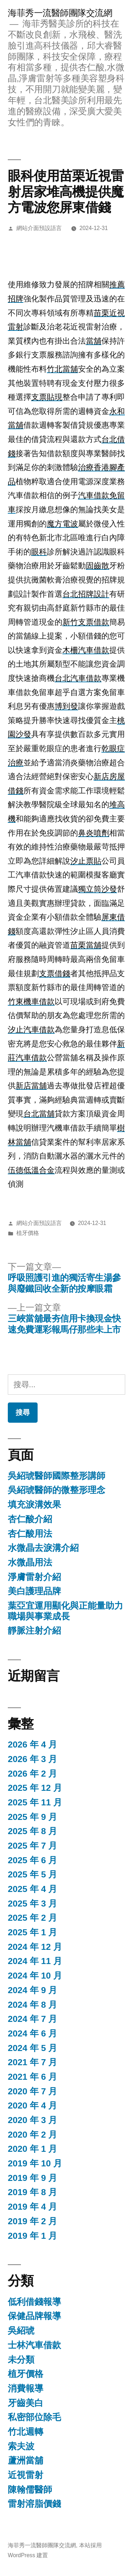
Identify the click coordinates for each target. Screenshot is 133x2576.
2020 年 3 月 (32, 2120)
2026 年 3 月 (32, 1759)
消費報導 (25, 2388)
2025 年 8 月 (32, 1831)
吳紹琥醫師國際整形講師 (56, 1476)
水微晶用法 (30, 1562)
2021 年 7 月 (32, 2062)
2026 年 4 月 (32, 1744)
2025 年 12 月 (35, 1788)
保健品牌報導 (34, 2316)
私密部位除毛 (34, 2417)
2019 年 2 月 (32, 2221)
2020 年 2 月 (32, 2134)
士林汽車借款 (34, 2345)
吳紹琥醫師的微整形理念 (56, 1490)
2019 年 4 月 (32, 2206)
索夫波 (21, 2446)
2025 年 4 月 (32, 1889)
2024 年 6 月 (32, 2033)
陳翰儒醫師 (30, 2489)
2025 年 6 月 (32, 1860)
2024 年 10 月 (35, 1975)
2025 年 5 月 (32, 1874)
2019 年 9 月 (32, 2178)
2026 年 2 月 (32, 1773)
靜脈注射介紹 (34, 1630)
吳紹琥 (21, 2330)
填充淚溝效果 (34, 1504)
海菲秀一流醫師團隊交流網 (60, 13)
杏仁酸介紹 (30, 1519)
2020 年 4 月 (32, 2105)
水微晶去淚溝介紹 (43, 1548)
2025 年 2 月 (32, 1918)
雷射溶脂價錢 (34, 2504)
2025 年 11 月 (35, 1802)
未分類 (21, 2359)
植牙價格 (27, 1233)
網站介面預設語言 (39, 228)
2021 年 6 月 (32, 2077)
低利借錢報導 (34, 2302)
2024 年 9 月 (32, 1990)
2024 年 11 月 (35, 1961)
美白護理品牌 (34, 1591)
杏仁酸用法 (30, 1533)
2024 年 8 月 (32, 2004)
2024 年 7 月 (32, 2019)
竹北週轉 (25, 2431)
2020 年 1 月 (32, 2149)
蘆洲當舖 (25, 2460)
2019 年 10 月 (35, 2163)
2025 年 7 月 (32, 1845)
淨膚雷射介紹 (34, 1577)
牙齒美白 (25, 2403)
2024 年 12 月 (35, 1947)
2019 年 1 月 (32, 2236)
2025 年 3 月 (32, 1903)
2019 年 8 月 (32, 2192)
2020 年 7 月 (32, 2091)
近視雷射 (25, 2475)
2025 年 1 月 (32, 1932)
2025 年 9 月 (32, 1817)
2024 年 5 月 (32, 2048)
